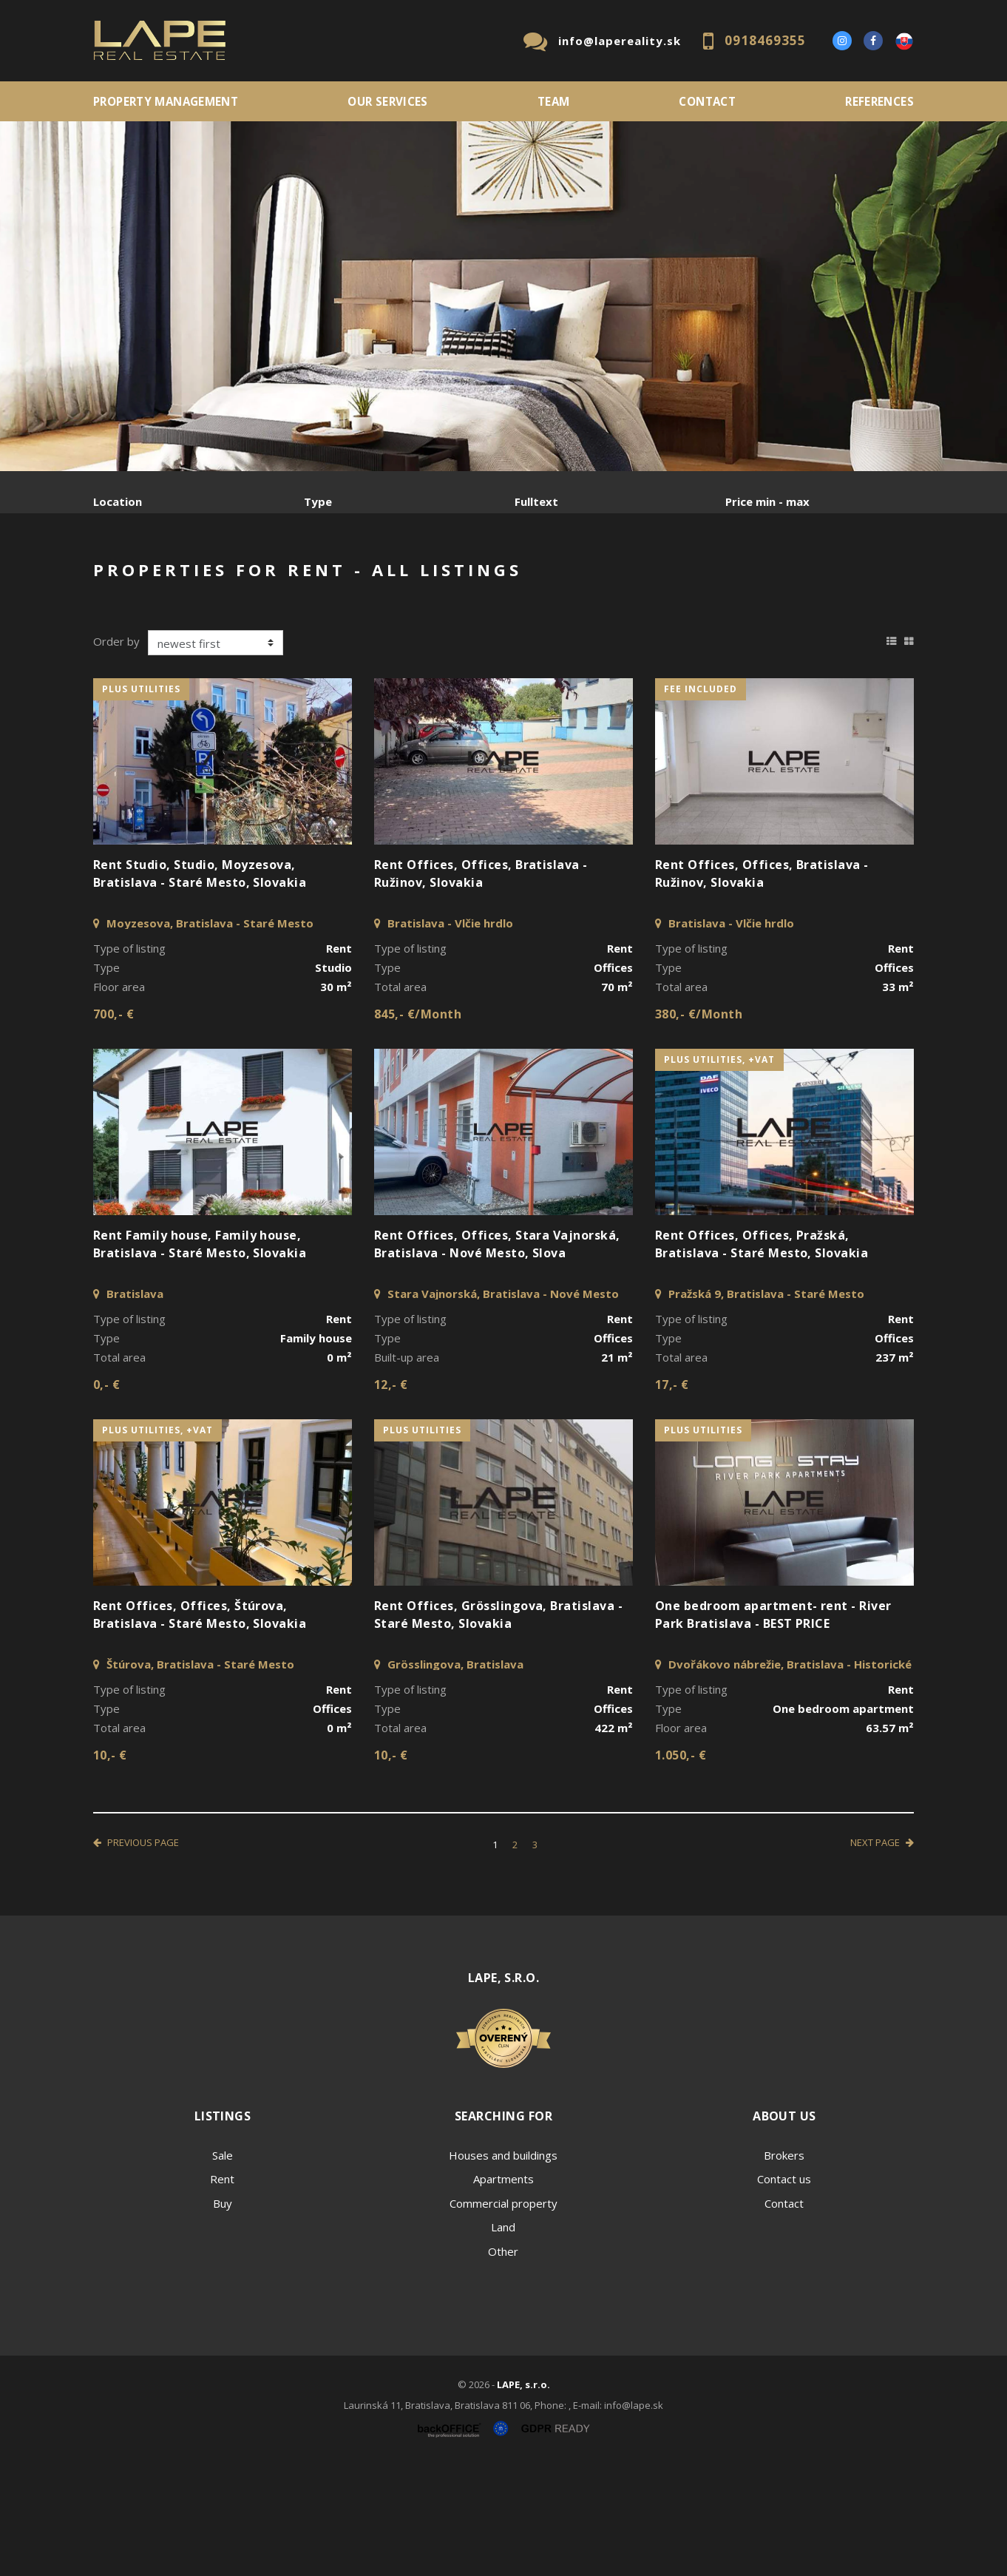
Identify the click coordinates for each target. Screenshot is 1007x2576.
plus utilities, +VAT (719, 1172)
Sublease (387, 578)
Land (503, 2339)
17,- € (672, 1497)
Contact (707, 101)
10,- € (110, 1867)
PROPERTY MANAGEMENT (165, 101)
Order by (116, 753)
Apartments (503, 2291)
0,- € (106, 1497)
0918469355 (765, 40)
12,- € (391, 1497)
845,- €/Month (417, 1126)
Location (117, 501)
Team (554, 101)
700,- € (113, 1126)
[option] (503, 296)
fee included (700, 801)
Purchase (291, 578)
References (879, 101)
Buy (222, 2315)
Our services (387, 101)
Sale (133, 578)
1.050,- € (680, 1867)
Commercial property (503, 2315)
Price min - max (767, 501)
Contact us (784, 2291)
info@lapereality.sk (619, 40)
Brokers (784, 2267)
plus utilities (141, 801)
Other (503, 2363)
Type (318, 501)
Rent (206, 578)
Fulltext (536, 501)
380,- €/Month (698, 1126)
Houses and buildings (503, 2267)
